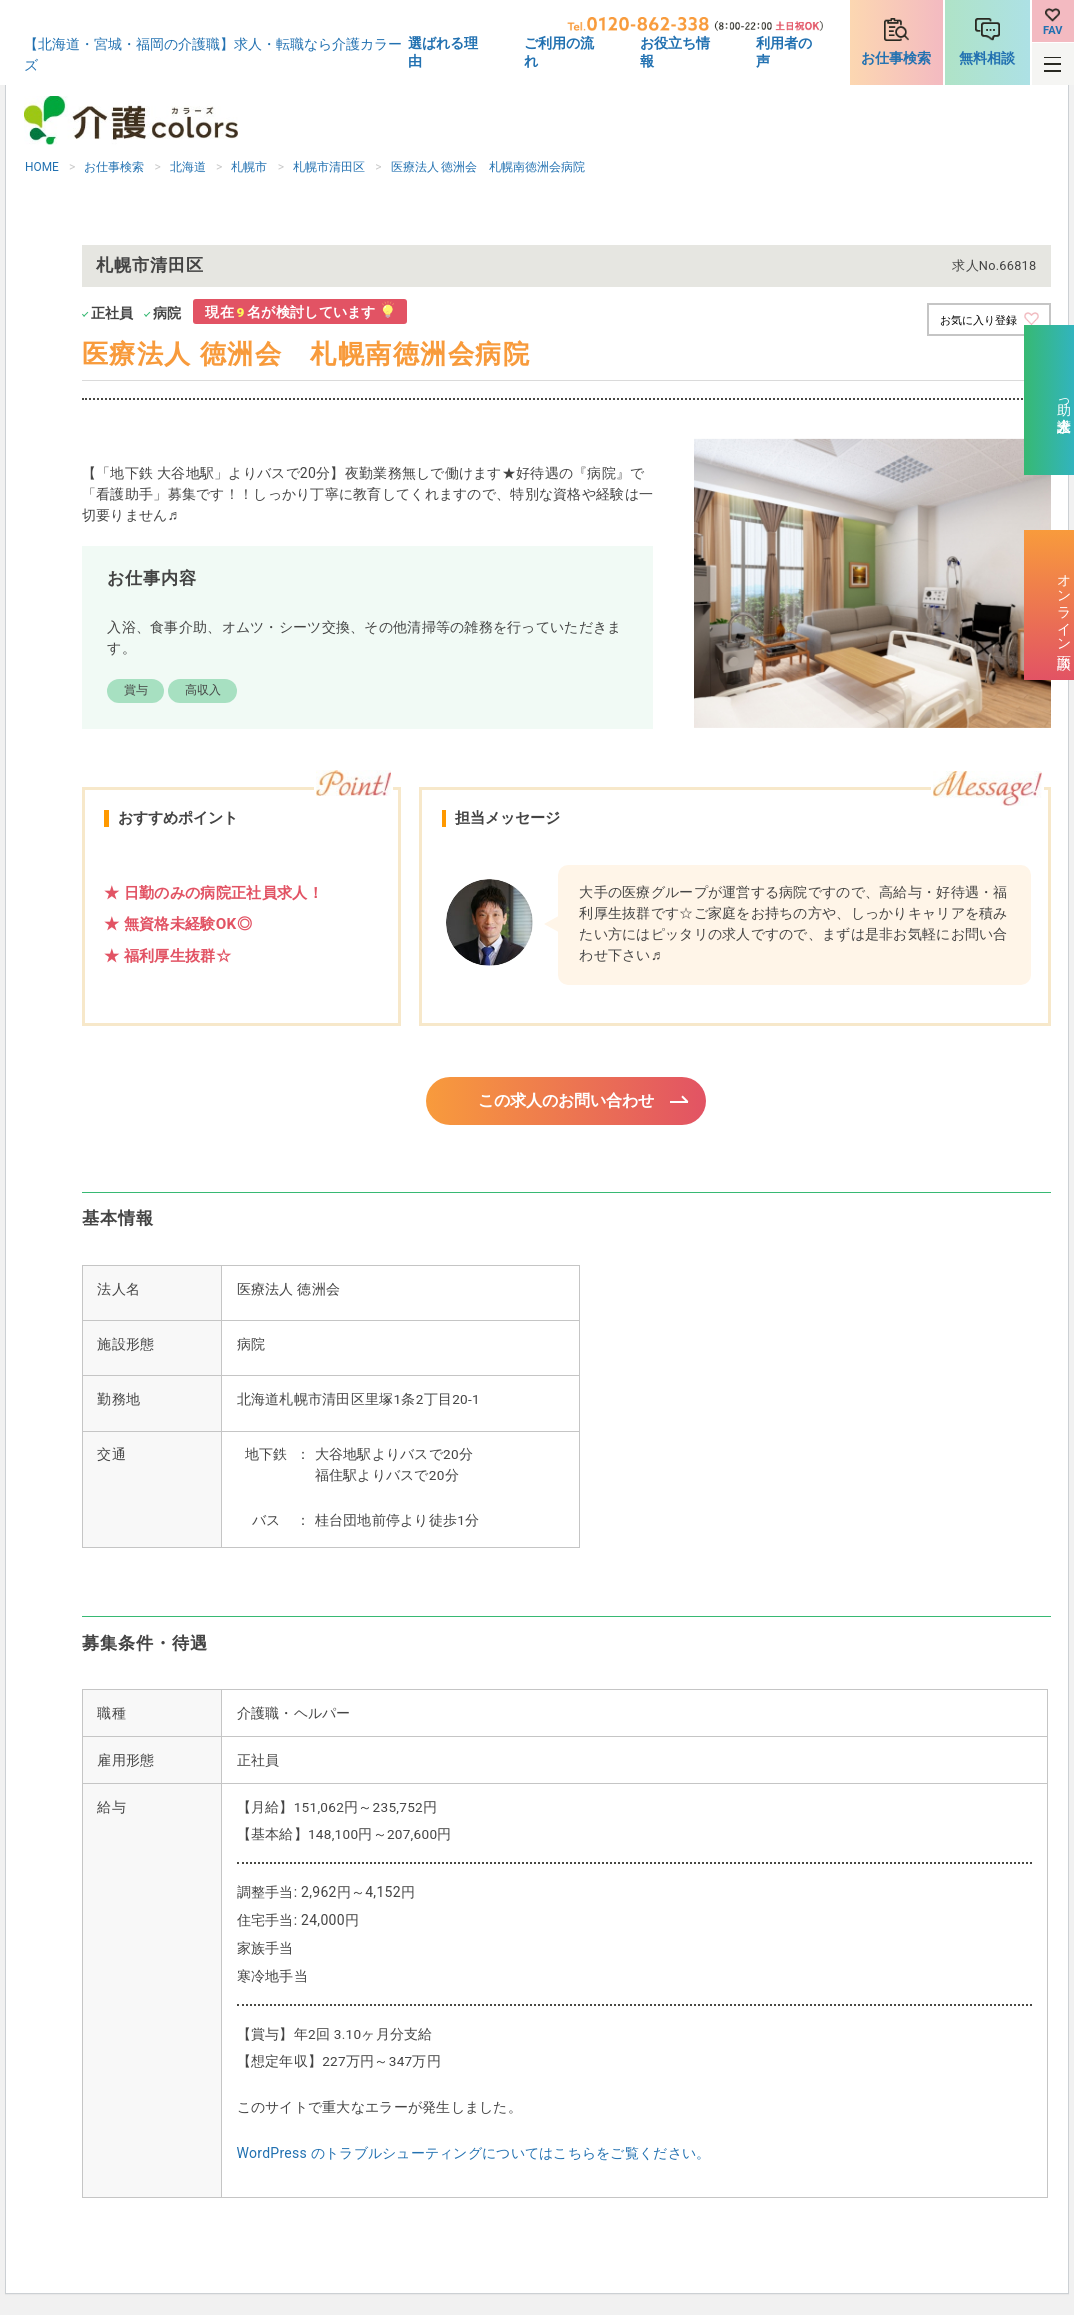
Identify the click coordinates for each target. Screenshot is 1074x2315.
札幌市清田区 (329, 167)
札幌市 (249, 167)
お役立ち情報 (675, 52)
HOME (42, 167)
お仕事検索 (896, 58)
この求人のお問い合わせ (566, 1102)
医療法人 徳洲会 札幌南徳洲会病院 (488, 167)
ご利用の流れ (559, 52)
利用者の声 (784, 52)
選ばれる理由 (443, 52)
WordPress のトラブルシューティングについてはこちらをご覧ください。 (474, 2156)
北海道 (188, 167)
